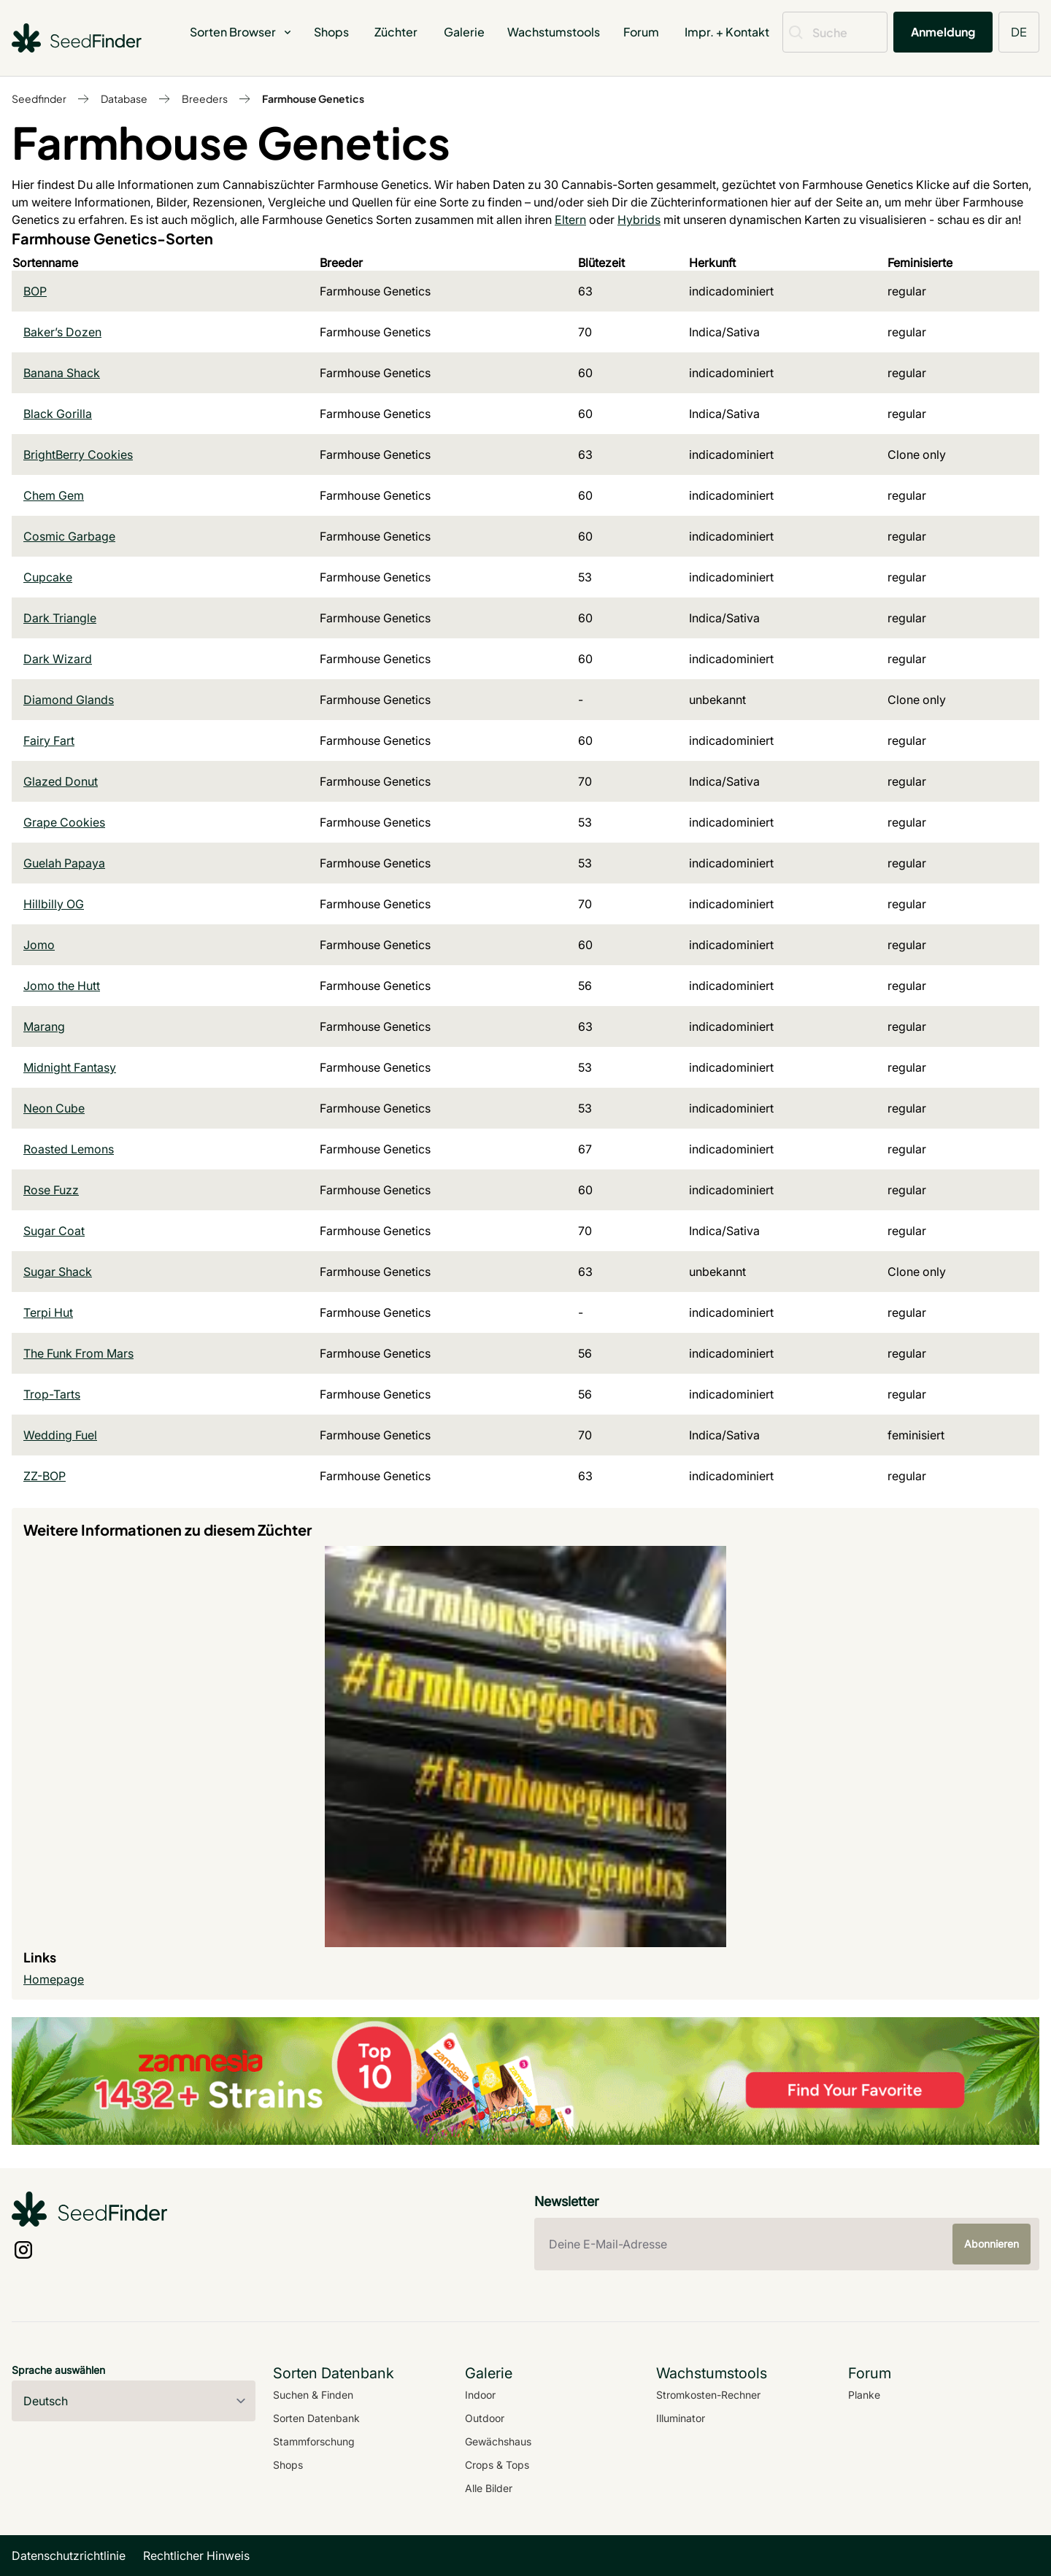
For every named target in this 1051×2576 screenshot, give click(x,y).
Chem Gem (53, 495)
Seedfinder (39, 98)
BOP (35, 291)
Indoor (480, 2395)
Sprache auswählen (58, 2370)
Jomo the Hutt (61, 985)
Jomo (39, 944)
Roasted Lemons (68, 1149)
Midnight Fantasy (69, 1067)
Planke (864, 2395)
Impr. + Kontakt (727, 31)
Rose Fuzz (51, 1190)
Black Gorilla (57, 413)
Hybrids (639, 219)
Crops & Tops (497, 2465)
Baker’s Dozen (62, 332)
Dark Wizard (57, 658)
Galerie (464, 31)
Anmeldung (943, 31)
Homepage (53, 1979)
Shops (331, 31)
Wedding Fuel (60, 1435)
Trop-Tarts (51, 1394)
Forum (641, 31)
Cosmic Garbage (69, 536)
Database (124, 98)
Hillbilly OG (53, 904)
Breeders (205, 98)
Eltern (570, 219)
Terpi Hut (48, 1312)
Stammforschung (314, 2441)
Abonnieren (991, 2243)
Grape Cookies (64, 822)
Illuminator (680, 2418)
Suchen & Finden (313, 2395)
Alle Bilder (488, 2488)
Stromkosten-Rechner (708, 2395)
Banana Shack (61, 372)
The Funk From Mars (78, 1353)
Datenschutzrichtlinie (69, 2555)
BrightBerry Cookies (78, 454)
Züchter (395, 31)
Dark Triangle (59, 618)
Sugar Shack (57, 1271)
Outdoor (484, 2418)
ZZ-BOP (44, 1476)
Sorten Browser (241, 31)
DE (1019, 31)
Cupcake (47, 577)
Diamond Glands (68, 699)
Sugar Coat (54, 1230)
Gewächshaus (498, 2441)
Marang (44, 1026)
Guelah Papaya (64, 863)
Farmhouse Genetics (313, 98)
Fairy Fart (48, 740)
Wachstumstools (553, 31)
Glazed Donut (60, 781)
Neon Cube (54, 1108)
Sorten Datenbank (316, 2418)
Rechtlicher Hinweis (196, 2555)
